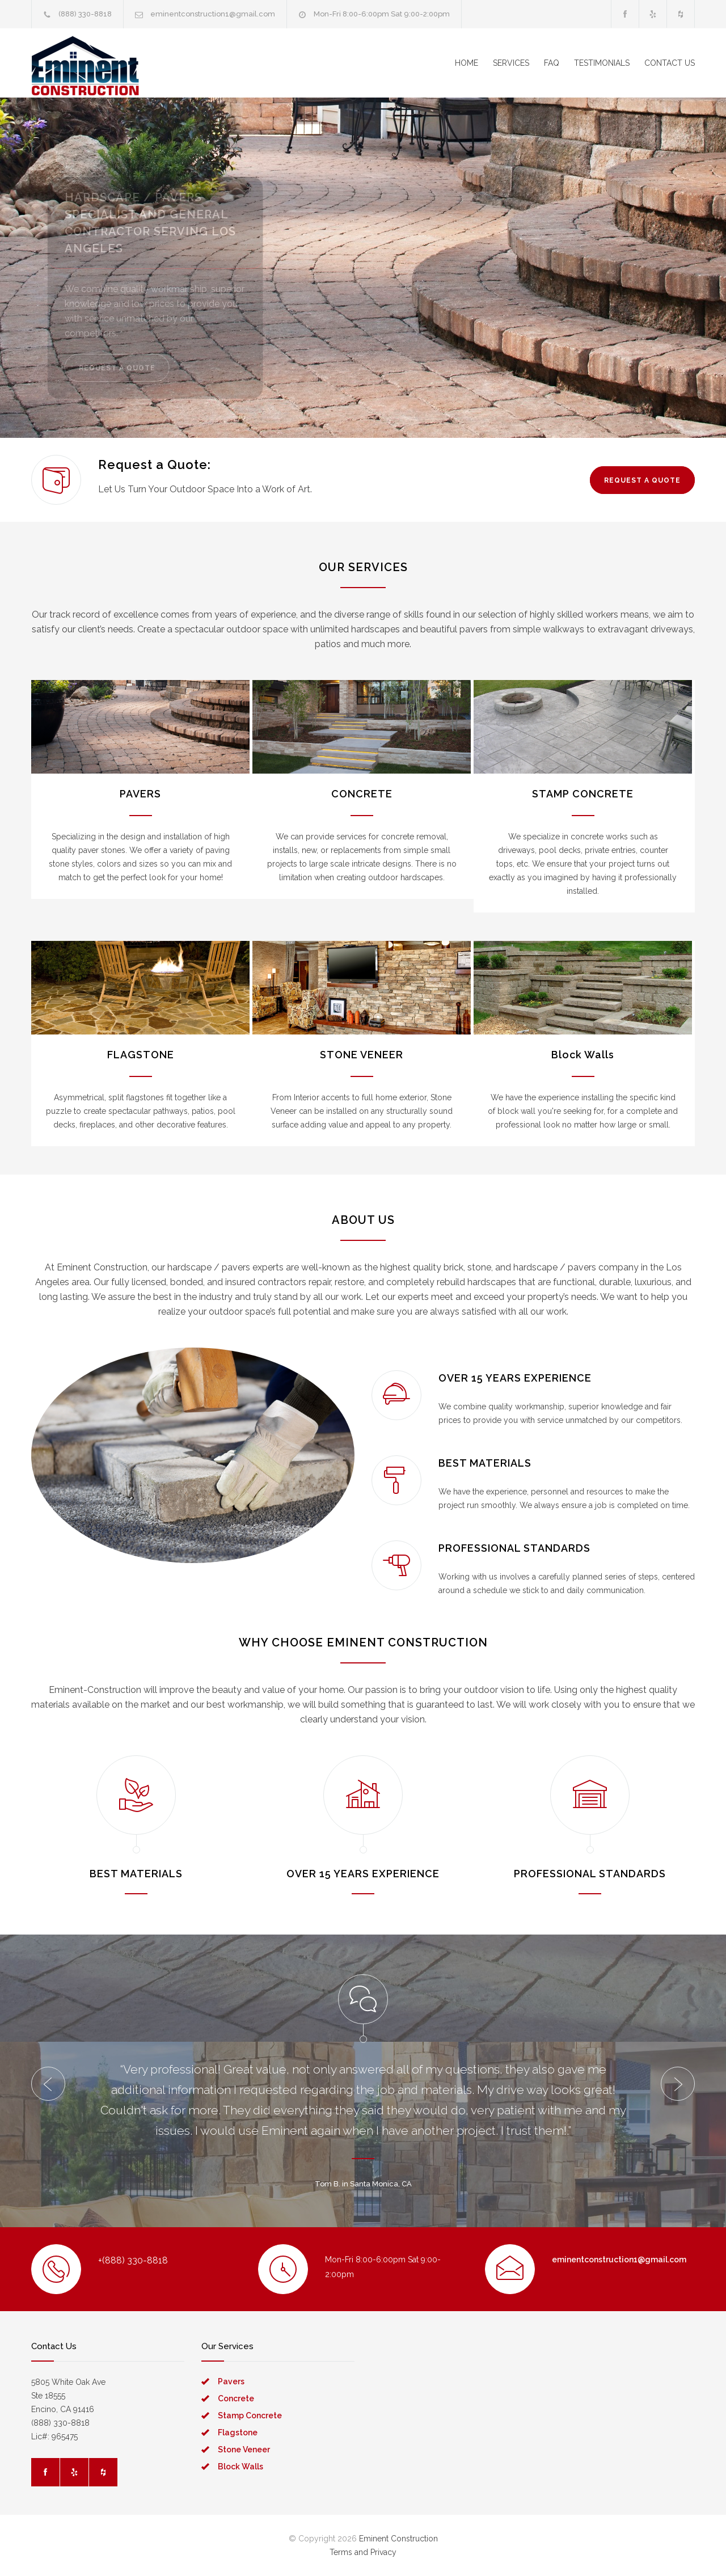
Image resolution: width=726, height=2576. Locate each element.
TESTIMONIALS (602, 62)
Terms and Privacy (363, 2552)
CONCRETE (361, 794)
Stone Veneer (244, 2449)
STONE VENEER (361, 1055)
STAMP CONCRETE (583, 794)
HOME (466, 62)
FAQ (551, 62)
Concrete (236, 2398)
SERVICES (511, 62)
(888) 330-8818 (85, 14)
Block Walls (582, 1055)
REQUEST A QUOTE (123, 368)
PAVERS (140, 794)
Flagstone (238, 2432)
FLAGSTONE (140, 1055)
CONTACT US (669, 62)
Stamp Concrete (250, 2415)
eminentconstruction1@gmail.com (212, 14)
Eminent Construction (398, 2538)
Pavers (231, 2381)
